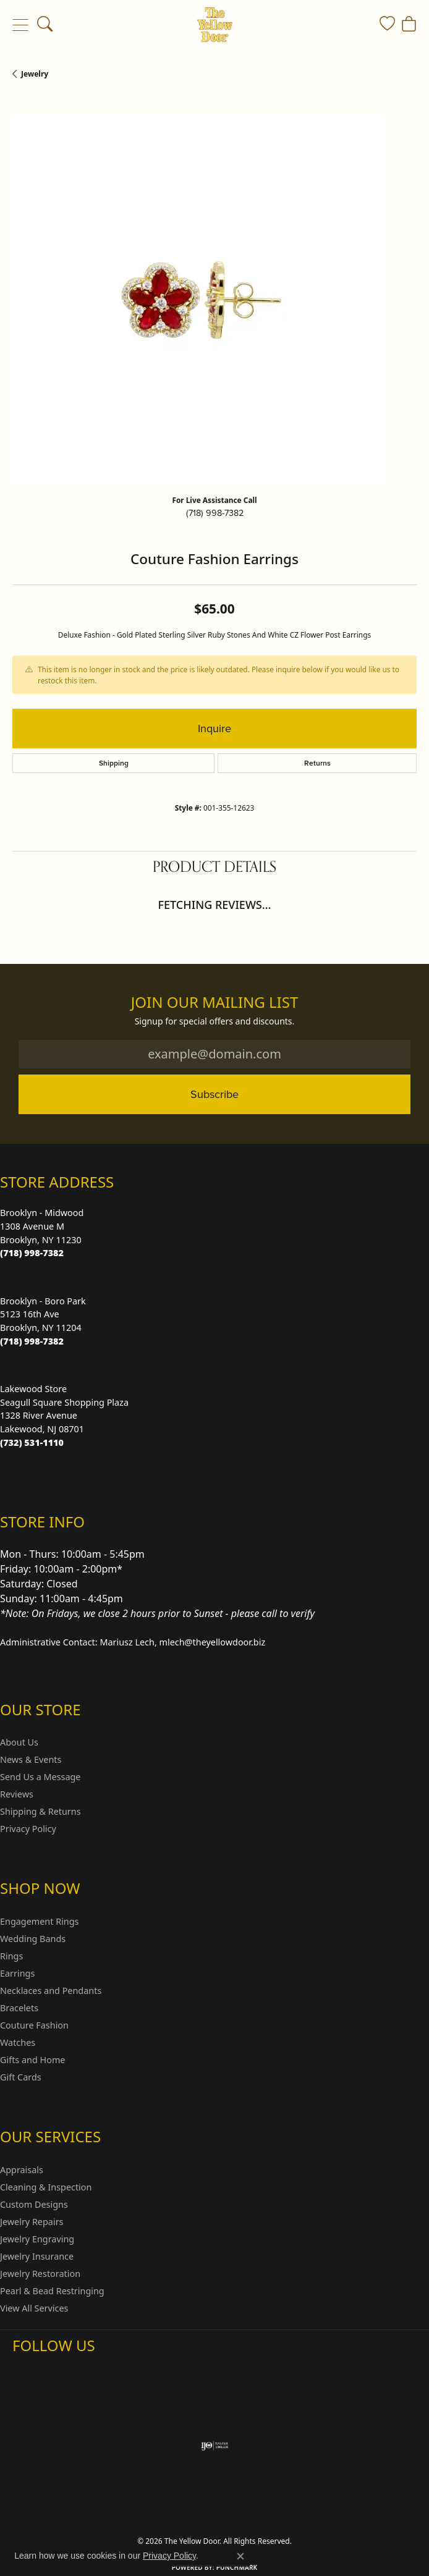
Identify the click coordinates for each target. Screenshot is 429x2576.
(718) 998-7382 (215, 513)
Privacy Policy (28, 1829)
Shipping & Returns (40, 1811)
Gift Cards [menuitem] (20, 2077)
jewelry (34, 74)
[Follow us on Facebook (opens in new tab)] (54, 2370)
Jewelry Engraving (37, 2239)
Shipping (114, 763)
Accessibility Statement (318, 2507)
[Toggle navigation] (20, 24)
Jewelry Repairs (31, 2222)
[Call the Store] (32, 1253)
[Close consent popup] (240, 2556)
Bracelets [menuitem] (19, 2008)
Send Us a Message (40, 1777)
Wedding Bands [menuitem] (33, 1939)
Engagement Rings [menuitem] (39, 1921)
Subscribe (214, 1094)
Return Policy (91, 2507)
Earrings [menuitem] (17, 1973)
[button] (45, 24)
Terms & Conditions (227, 2507)
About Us (19, 1742)
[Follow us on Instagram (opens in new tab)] (24, 2370)
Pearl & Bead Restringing (52, 2291)
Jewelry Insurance (37, 2256)
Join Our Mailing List (215, 1002)
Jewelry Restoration (40, 2273)
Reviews (16, 1794)
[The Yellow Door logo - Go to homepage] (215, 24)
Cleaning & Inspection (45, 2187)
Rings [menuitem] (11, 1956)
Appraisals (21, 2170)
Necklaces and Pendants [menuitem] (50, 1990)
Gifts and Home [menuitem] (32, 2060)
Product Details (214, 867)
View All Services (34, 2308)
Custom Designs (34, 2204)
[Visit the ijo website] (215, 2445)
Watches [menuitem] (17, 2042)
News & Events (30, 1759)
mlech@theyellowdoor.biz (212, 1642)
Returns (317, 763)
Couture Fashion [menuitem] (34, 2025)
